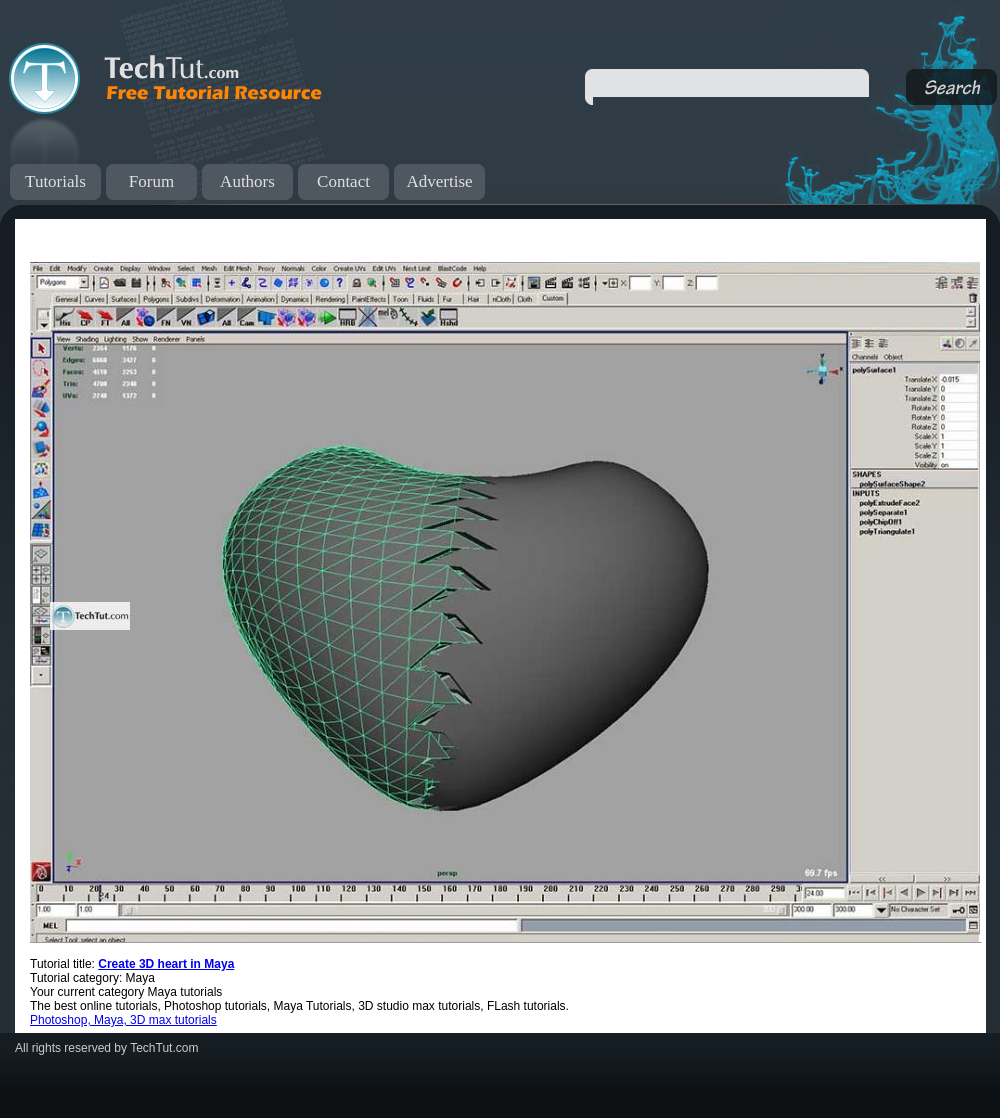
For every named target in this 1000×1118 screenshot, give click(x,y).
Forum (151, 181)
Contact (343, 181)
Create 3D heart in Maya (166, 964)
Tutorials (55, 181)
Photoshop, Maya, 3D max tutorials (123, 1020)
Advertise (439, 181)
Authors (247, 181)
